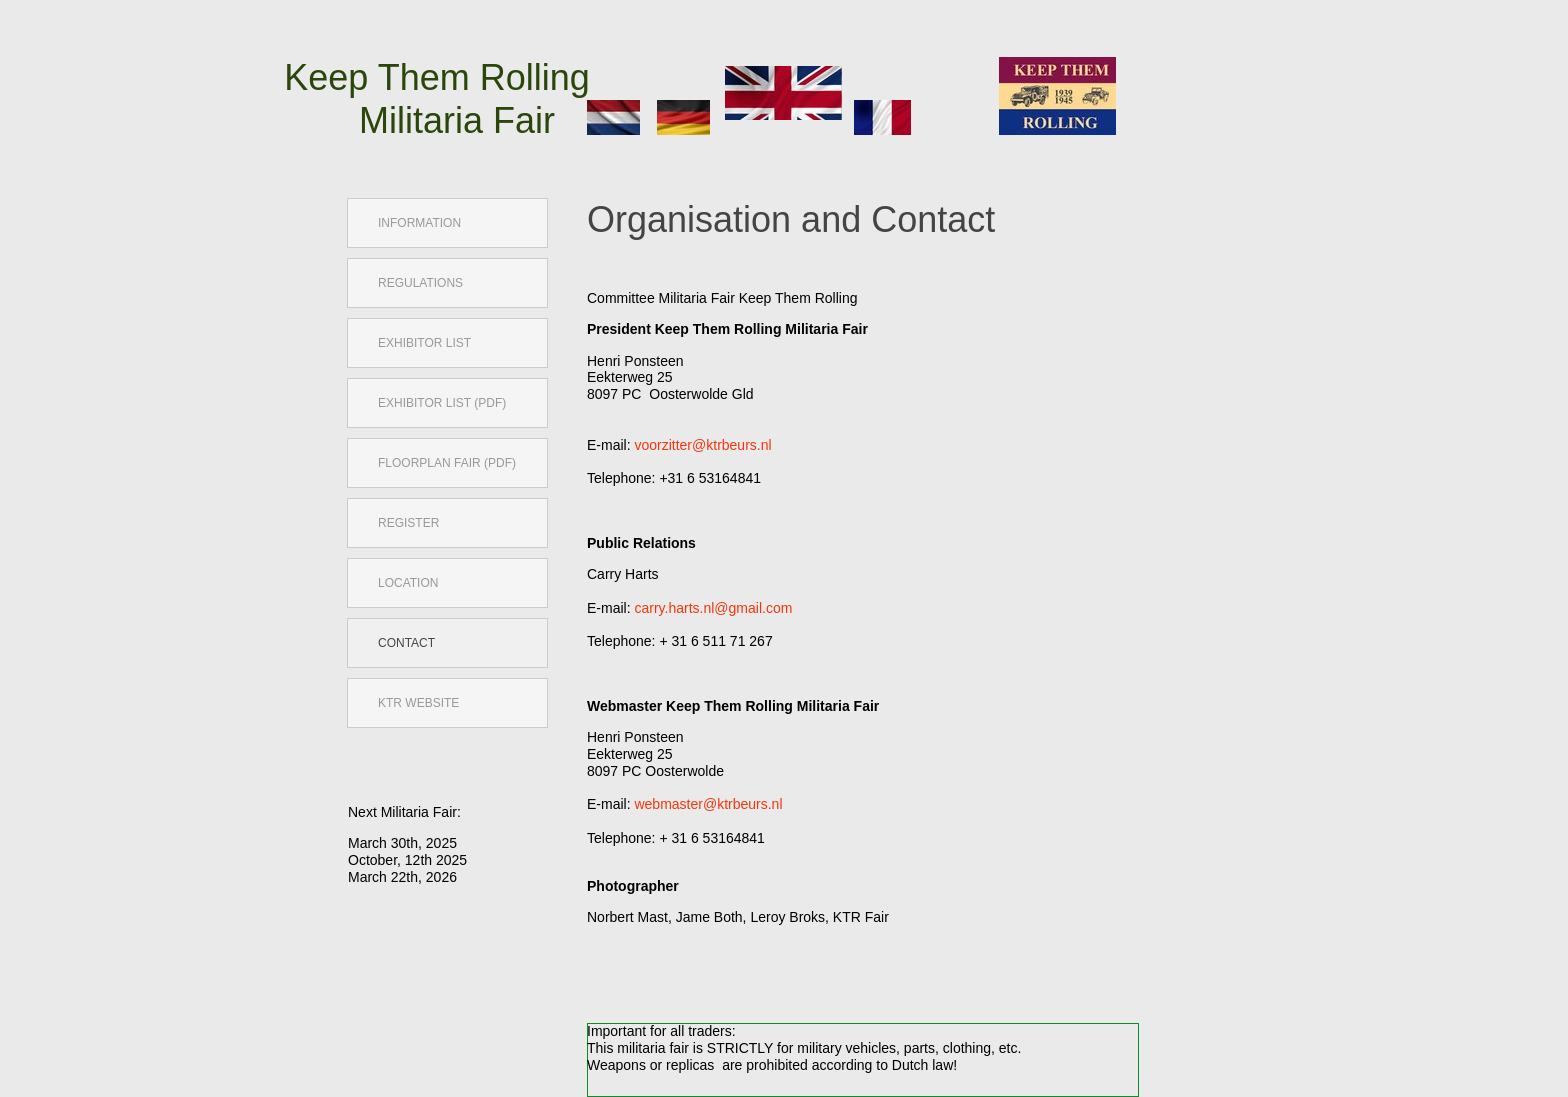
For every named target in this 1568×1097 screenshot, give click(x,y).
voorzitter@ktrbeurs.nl (702, 445)
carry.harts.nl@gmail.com (713, 608)
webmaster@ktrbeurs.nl (708, 804)
